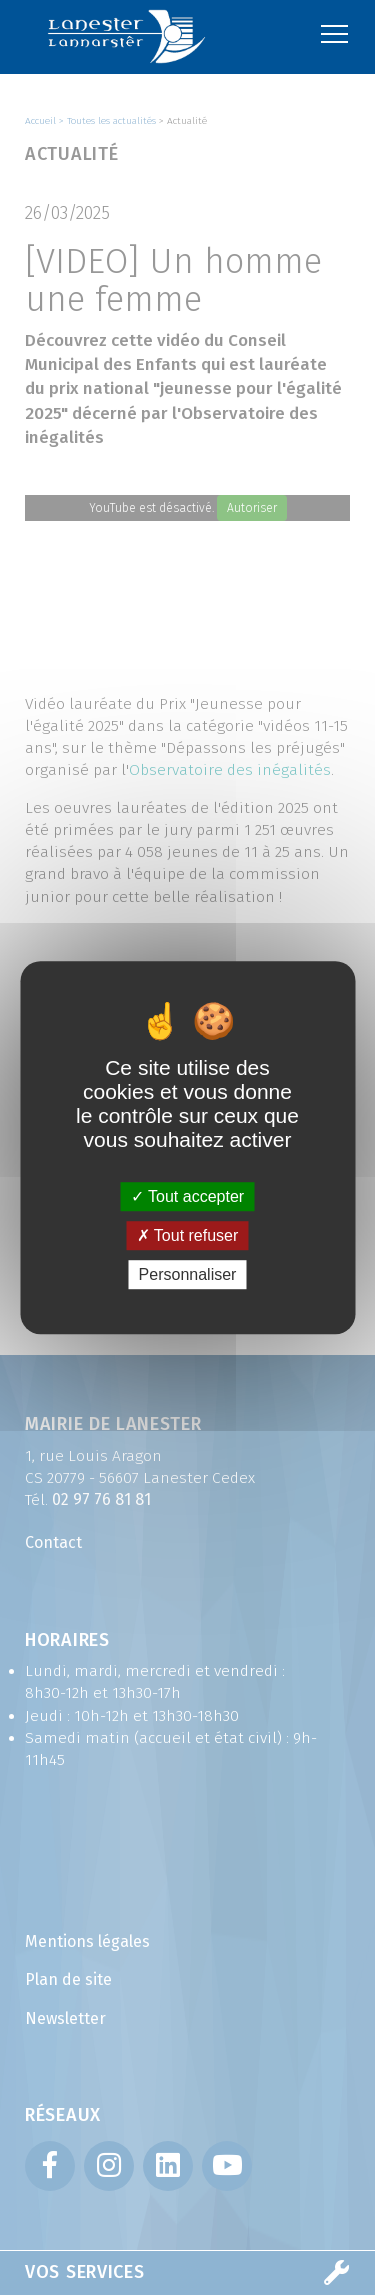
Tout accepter (187, 1196)
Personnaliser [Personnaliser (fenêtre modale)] (188, 1274)
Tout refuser (188, 1235)
